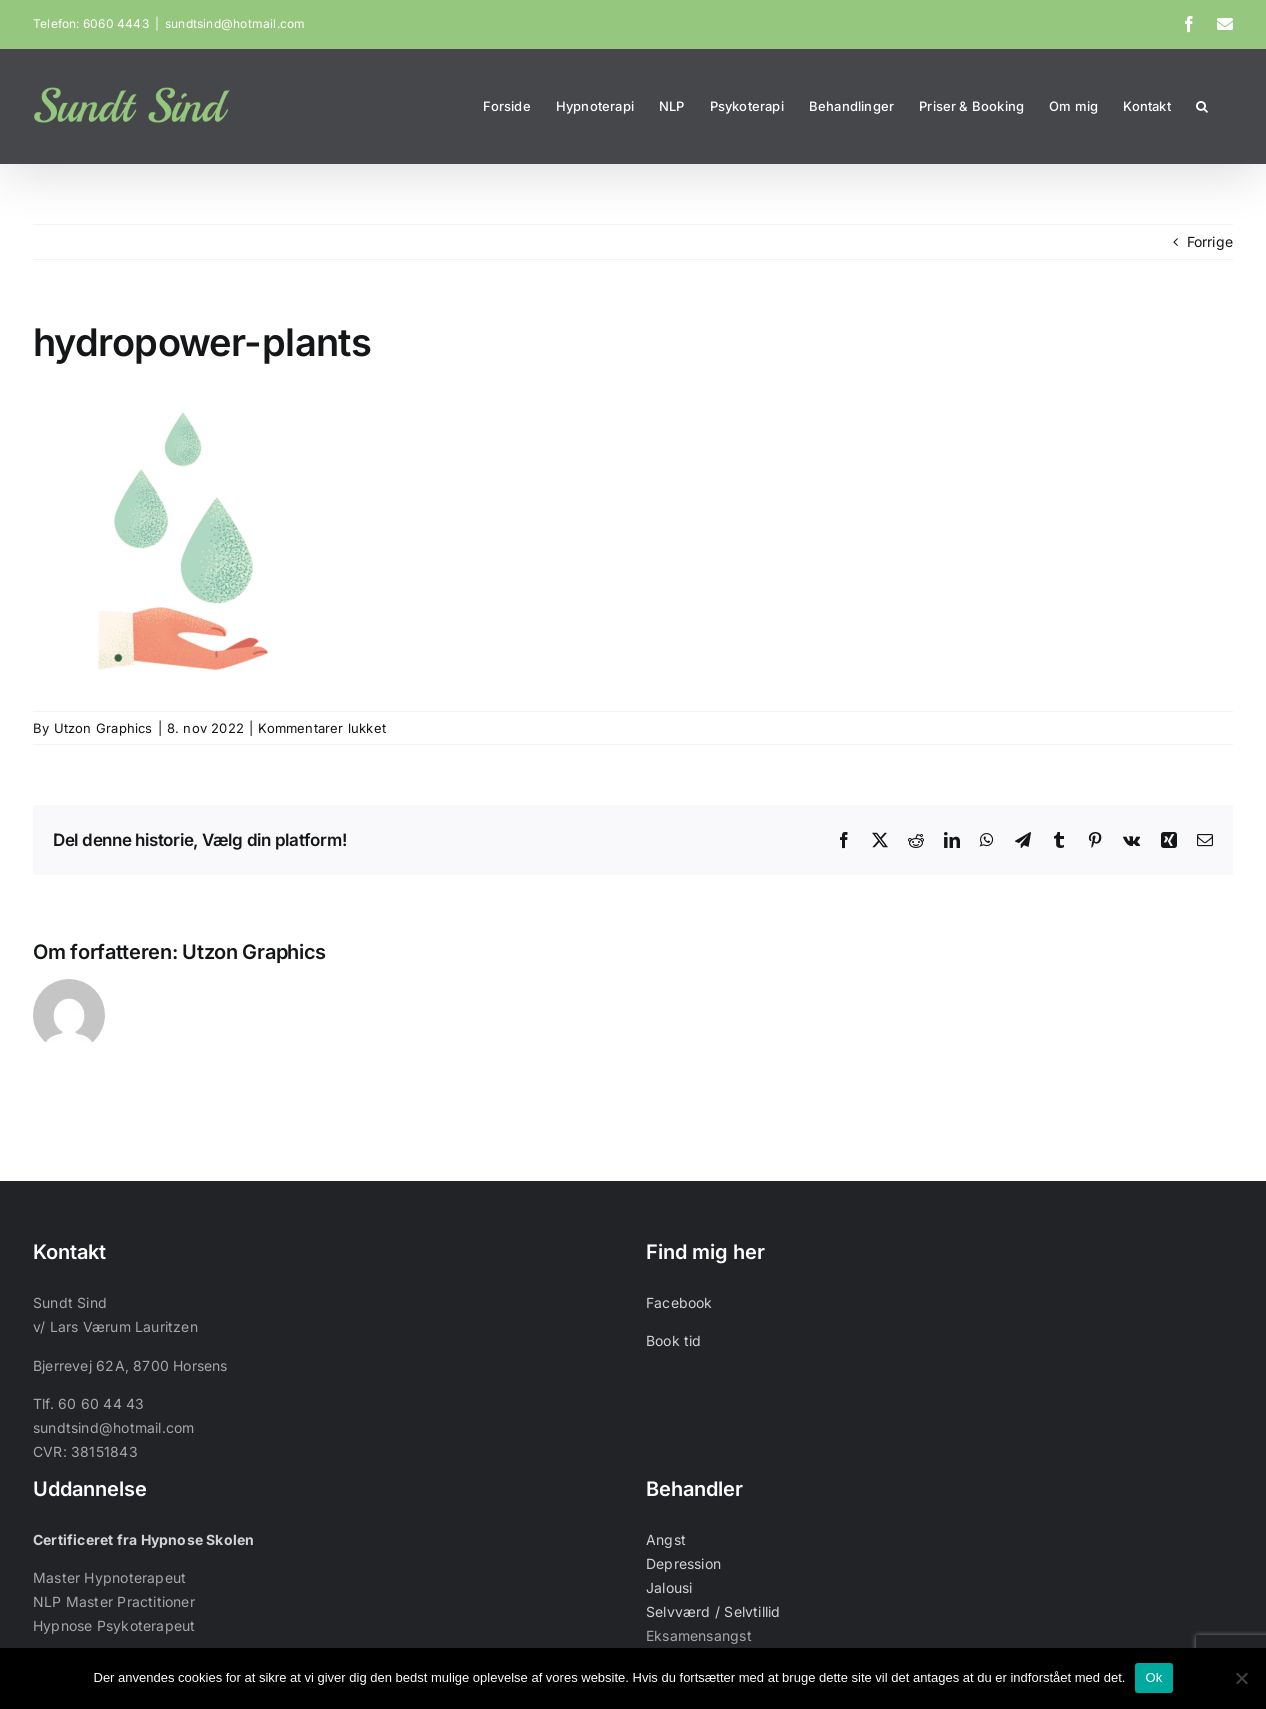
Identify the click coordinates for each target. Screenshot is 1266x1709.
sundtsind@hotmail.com (235, 23)
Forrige (1210, 241)
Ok (1153, 1677)
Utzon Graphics (103, 728)
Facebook (679, 1302)
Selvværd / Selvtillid (713, 1611)
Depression (683, 1563)
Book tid (674, 1340)
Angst (666, 1539)
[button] (1202, 106)
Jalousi (669, 1587)
